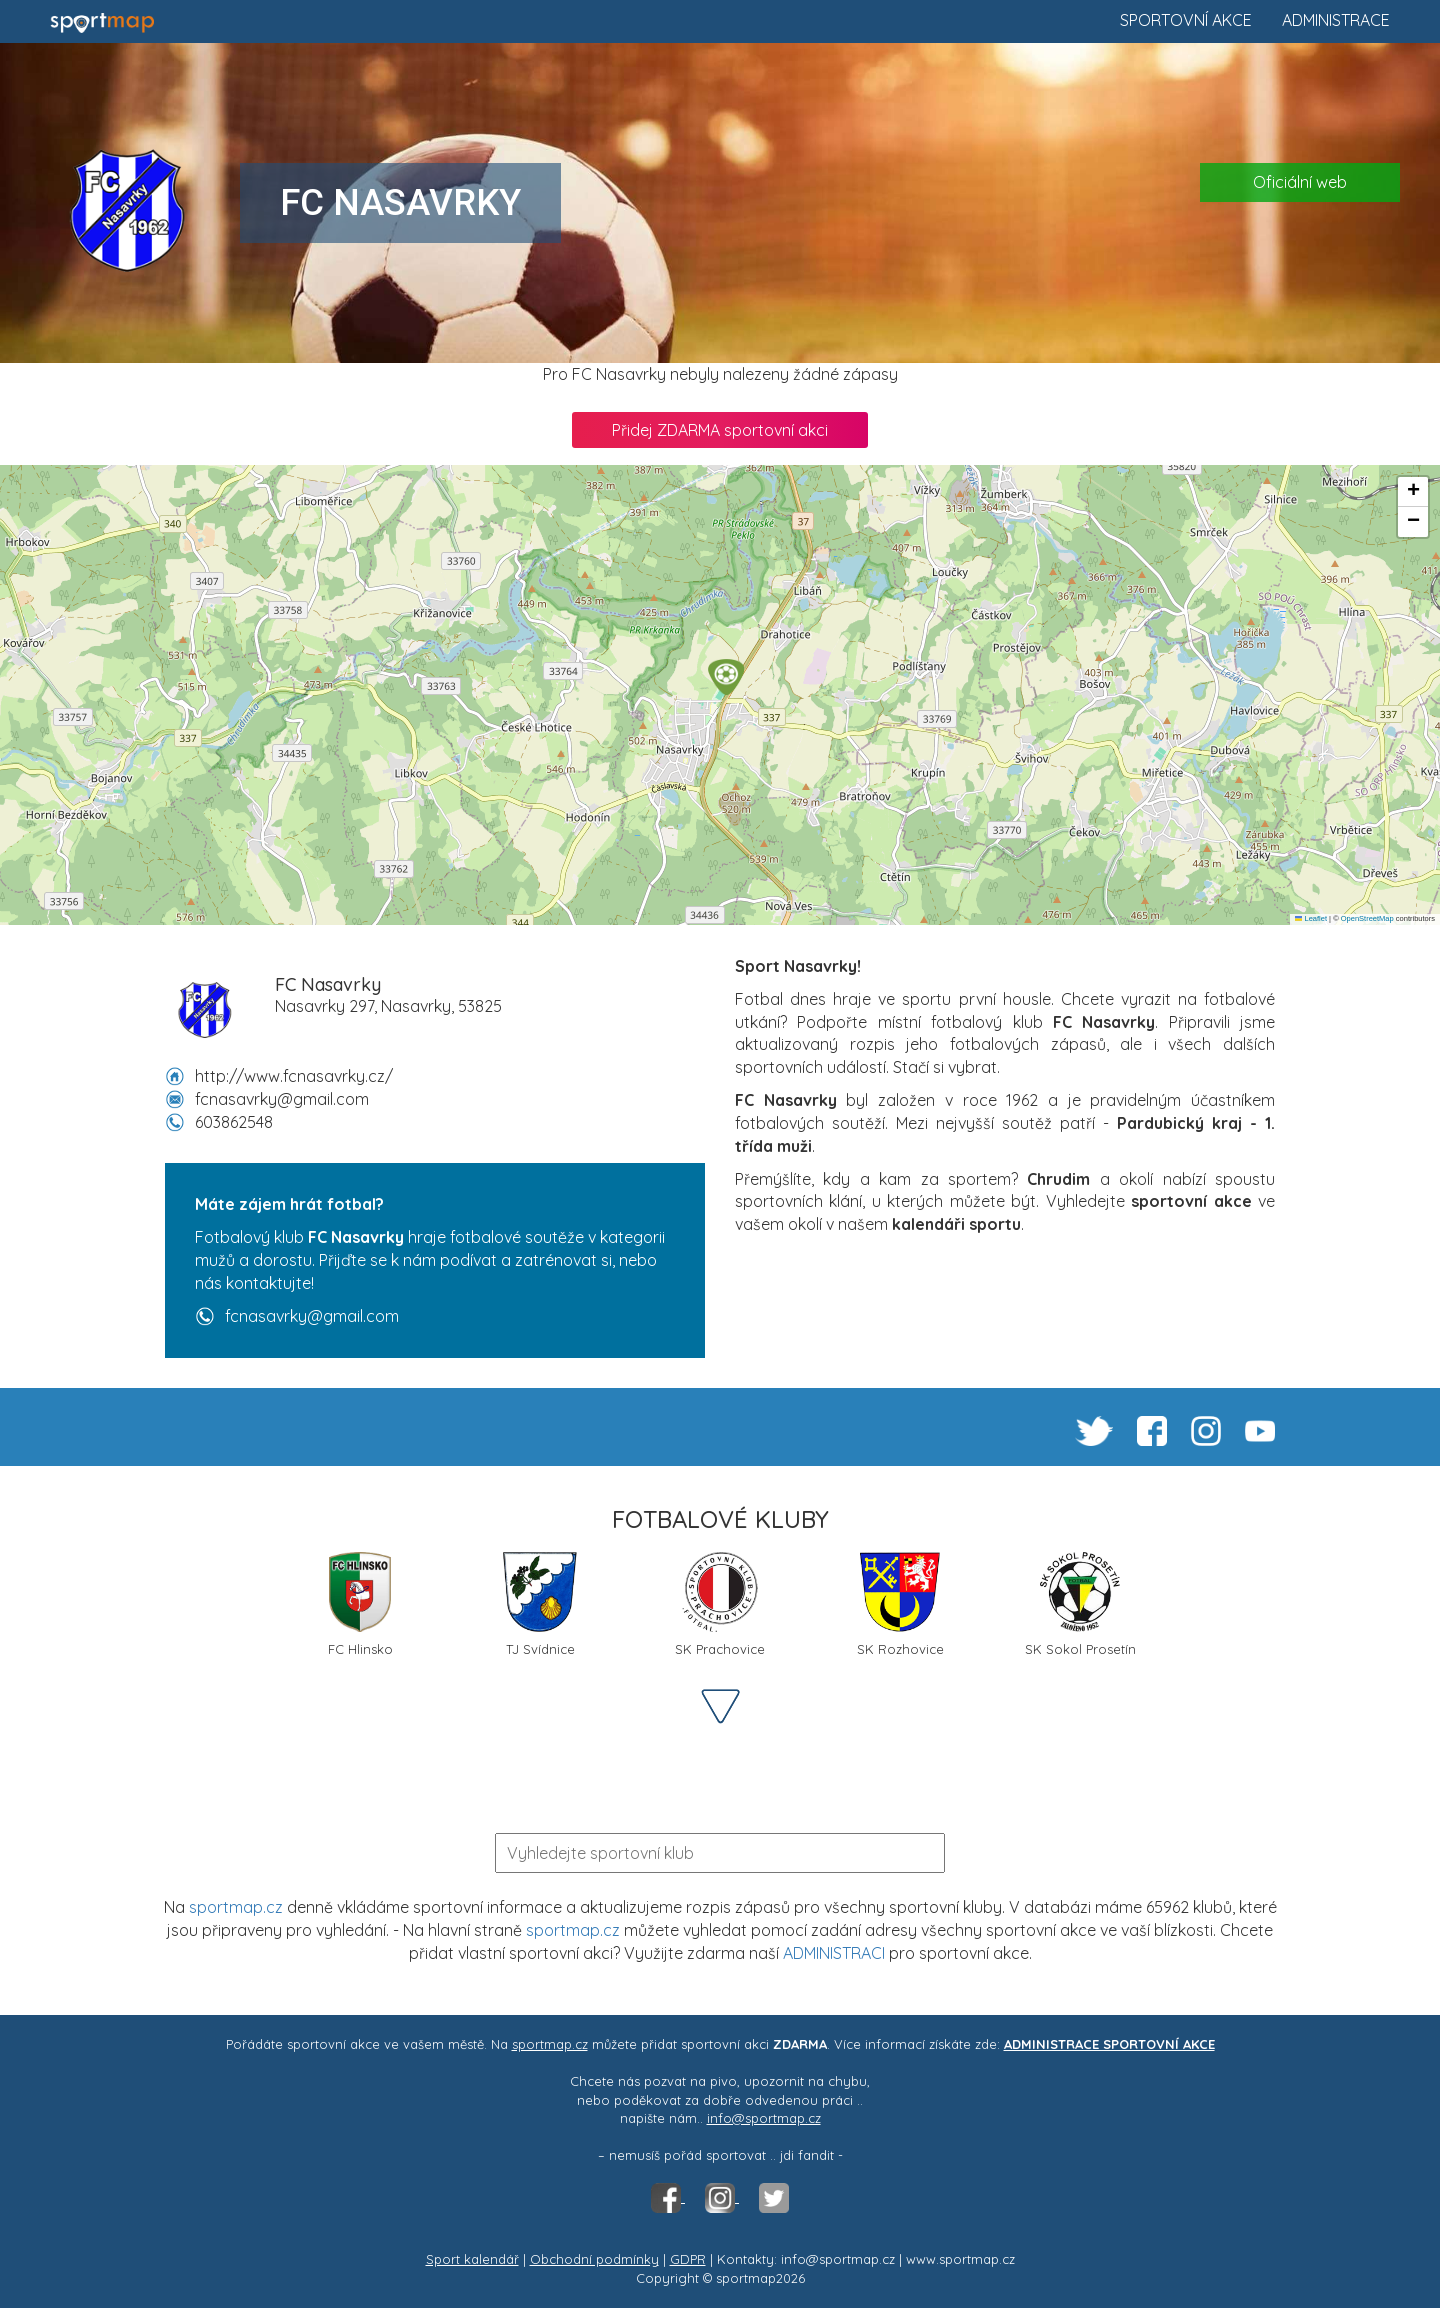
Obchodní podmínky (594, 2259)
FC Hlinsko (360, 1604)
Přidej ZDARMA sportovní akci (720, 430)
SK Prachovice (720, 1604)
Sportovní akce (1186, 20)
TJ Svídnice (540, 1604)
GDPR (688, 2259)
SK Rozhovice (900, 1604)
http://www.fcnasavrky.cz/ (294, 1076)
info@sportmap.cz (764, 2118)
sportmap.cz (236, 1907)
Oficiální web (1300, 182)
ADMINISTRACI (834, 1953)
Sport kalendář (472, 2259)
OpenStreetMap (1367, 918)
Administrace (1336, 20)
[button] (726, 677)
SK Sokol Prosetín (1080, 1604)
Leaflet (1311, 918)
